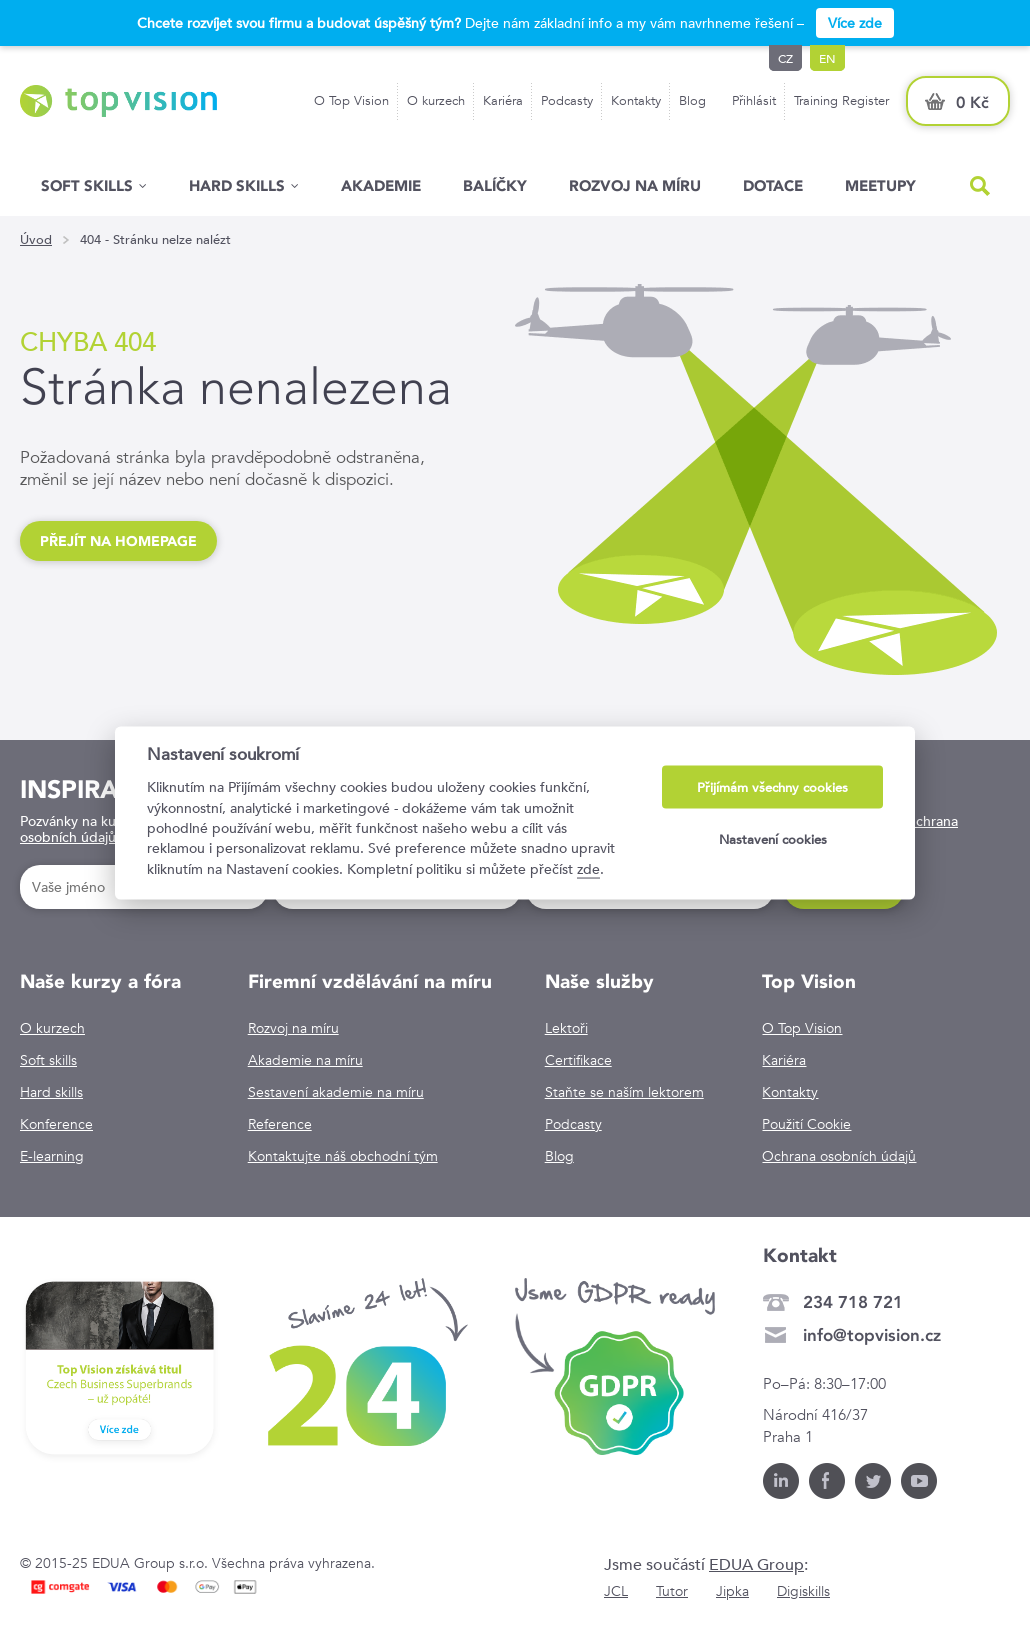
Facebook (827, 1481)
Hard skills (51, 1092)
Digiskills (803, 1591)
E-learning (52, 1156)
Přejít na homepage (118, 541)
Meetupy (880, 185)
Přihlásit (754, 100)
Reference (280, 1124)
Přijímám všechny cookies (772, 787)
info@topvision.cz (872, 1335)
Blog (692, 100)
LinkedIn (781, 1481)
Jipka (732, 1591)
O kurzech (436, 100)
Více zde (855, 23)
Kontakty (636, 100)
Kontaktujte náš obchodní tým (343, 1156)
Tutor (672, 1591)
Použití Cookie (806, 1124)
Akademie (381, 185)
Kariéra (503, 100)
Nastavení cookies (773, 838)
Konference (56, 1124)
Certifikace (578, 1060)
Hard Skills (237, 185)
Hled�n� (980, 186)
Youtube (919, 1481)
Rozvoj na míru (635, 185)
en (827, 58)
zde (588, 868)
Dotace (773, 185)
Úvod (36, 240)
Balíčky (495, 185)
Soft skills (87, 185)
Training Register (841, 100)
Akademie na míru (305, 1060)
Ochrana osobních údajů (839, 1156)
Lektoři (566, 1028)
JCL (616, 1591)
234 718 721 (853, 1302)
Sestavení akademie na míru (336, 1092)
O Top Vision (351, 100)
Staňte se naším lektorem (624, 1092)
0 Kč (972, 102)
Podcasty (567, 100)
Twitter (873, 1481)
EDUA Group (756, 1564)
